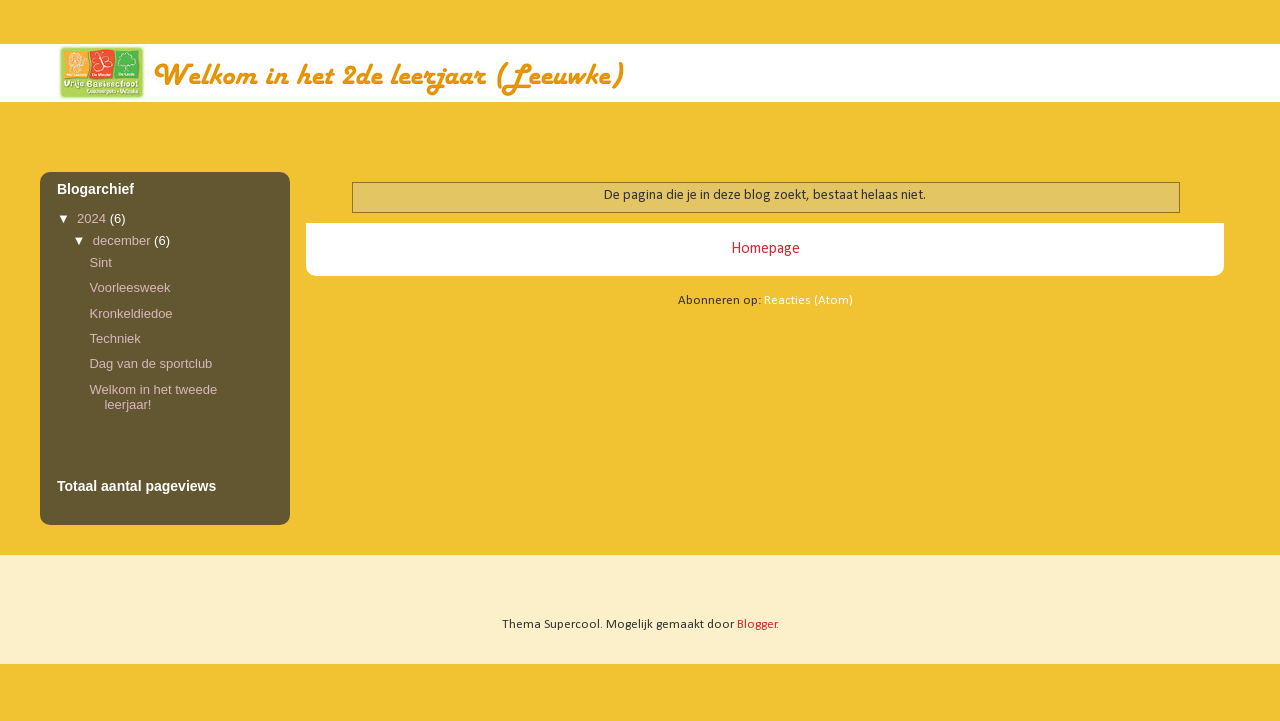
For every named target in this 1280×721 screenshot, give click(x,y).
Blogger (757, 624)
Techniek (114, 338)
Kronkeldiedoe (130, 313)
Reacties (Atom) (808, 300)
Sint (100, 262)
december (123, 240)
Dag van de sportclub (150, 363)
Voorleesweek (129, 287)
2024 (93, 218)
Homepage (765, 249)
